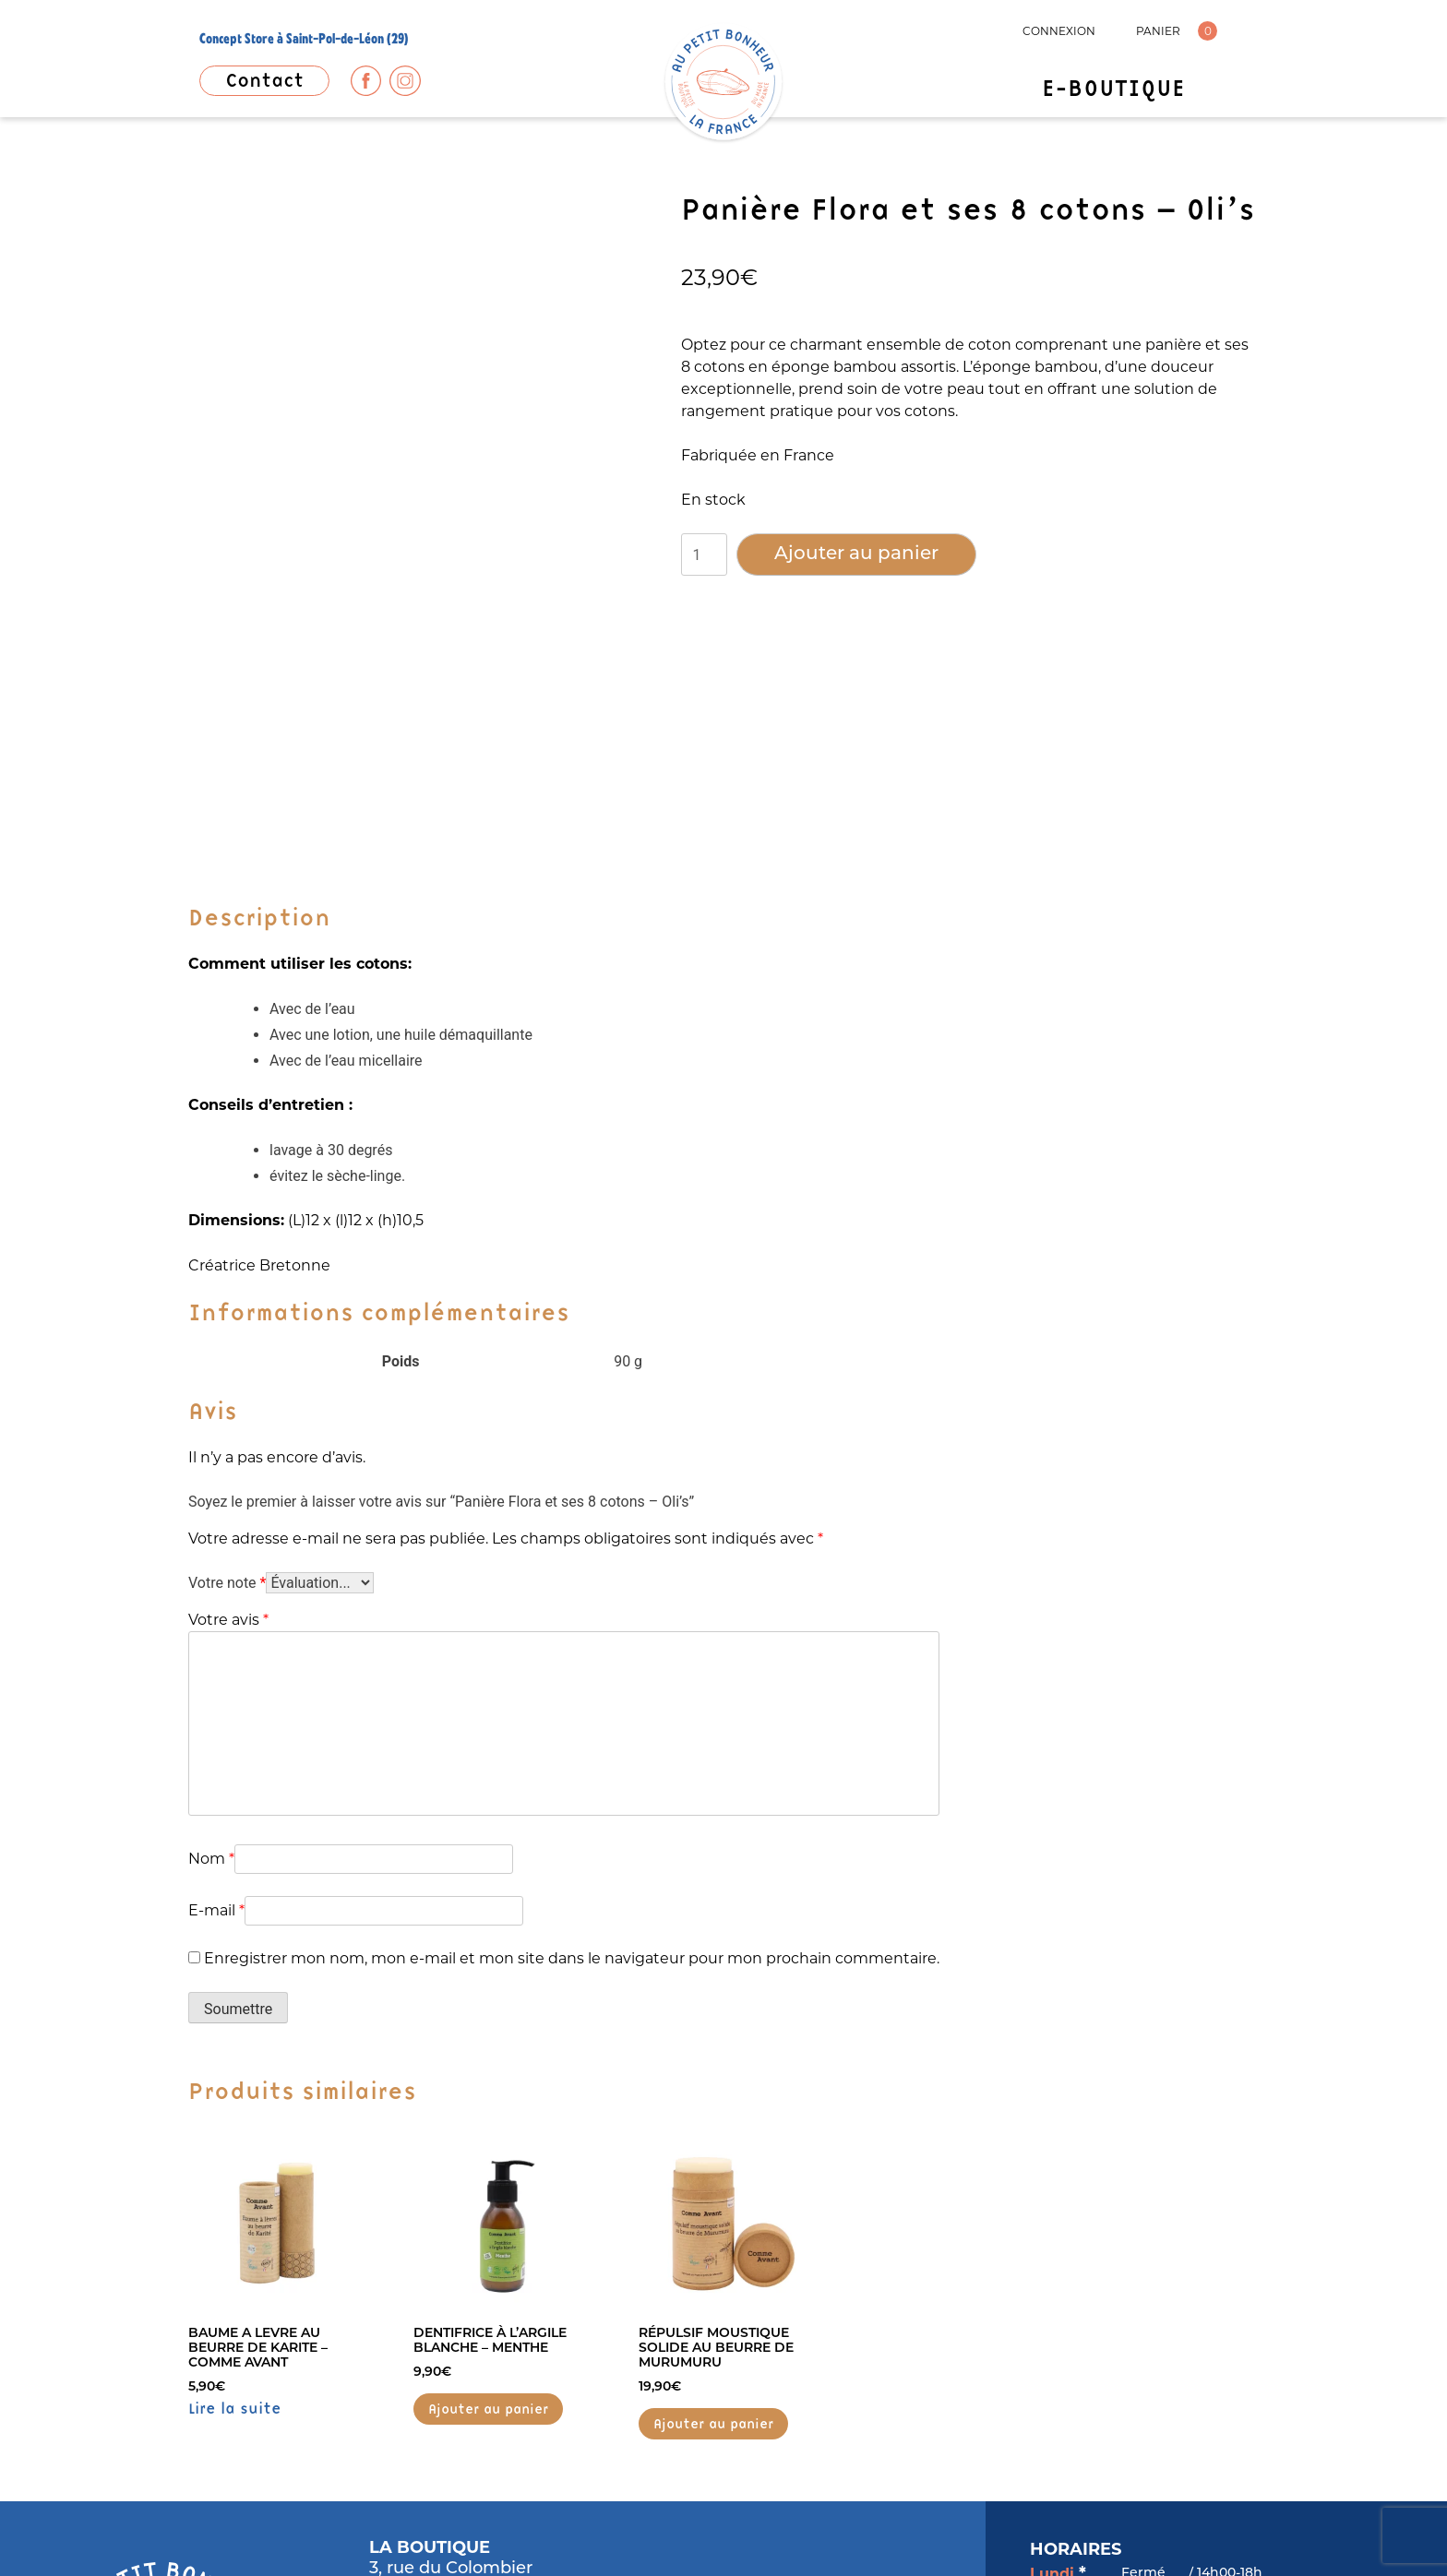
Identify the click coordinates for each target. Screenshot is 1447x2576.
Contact (264, 80)
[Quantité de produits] (704, 554)
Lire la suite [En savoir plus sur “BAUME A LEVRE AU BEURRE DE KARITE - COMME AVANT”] (234, 2102)
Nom (211, 1552)
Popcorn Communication (1173, 2525)
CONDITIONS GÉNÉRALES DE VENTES (683, 2526)
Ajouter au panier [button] (488, 2102)
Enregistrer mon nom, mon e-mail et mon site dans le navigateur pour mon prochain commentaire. (571, 1652)
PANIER (1158, 31)
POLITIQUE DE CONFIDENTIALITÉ (439, 2526)
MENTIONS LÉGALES (246, 2526)
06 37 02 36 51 (428, 2345)
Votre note (227, 1276)
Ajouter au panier (856, 554)
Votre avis (228, 1313)
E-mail (216, 1604)
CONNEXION (1058, 31)
